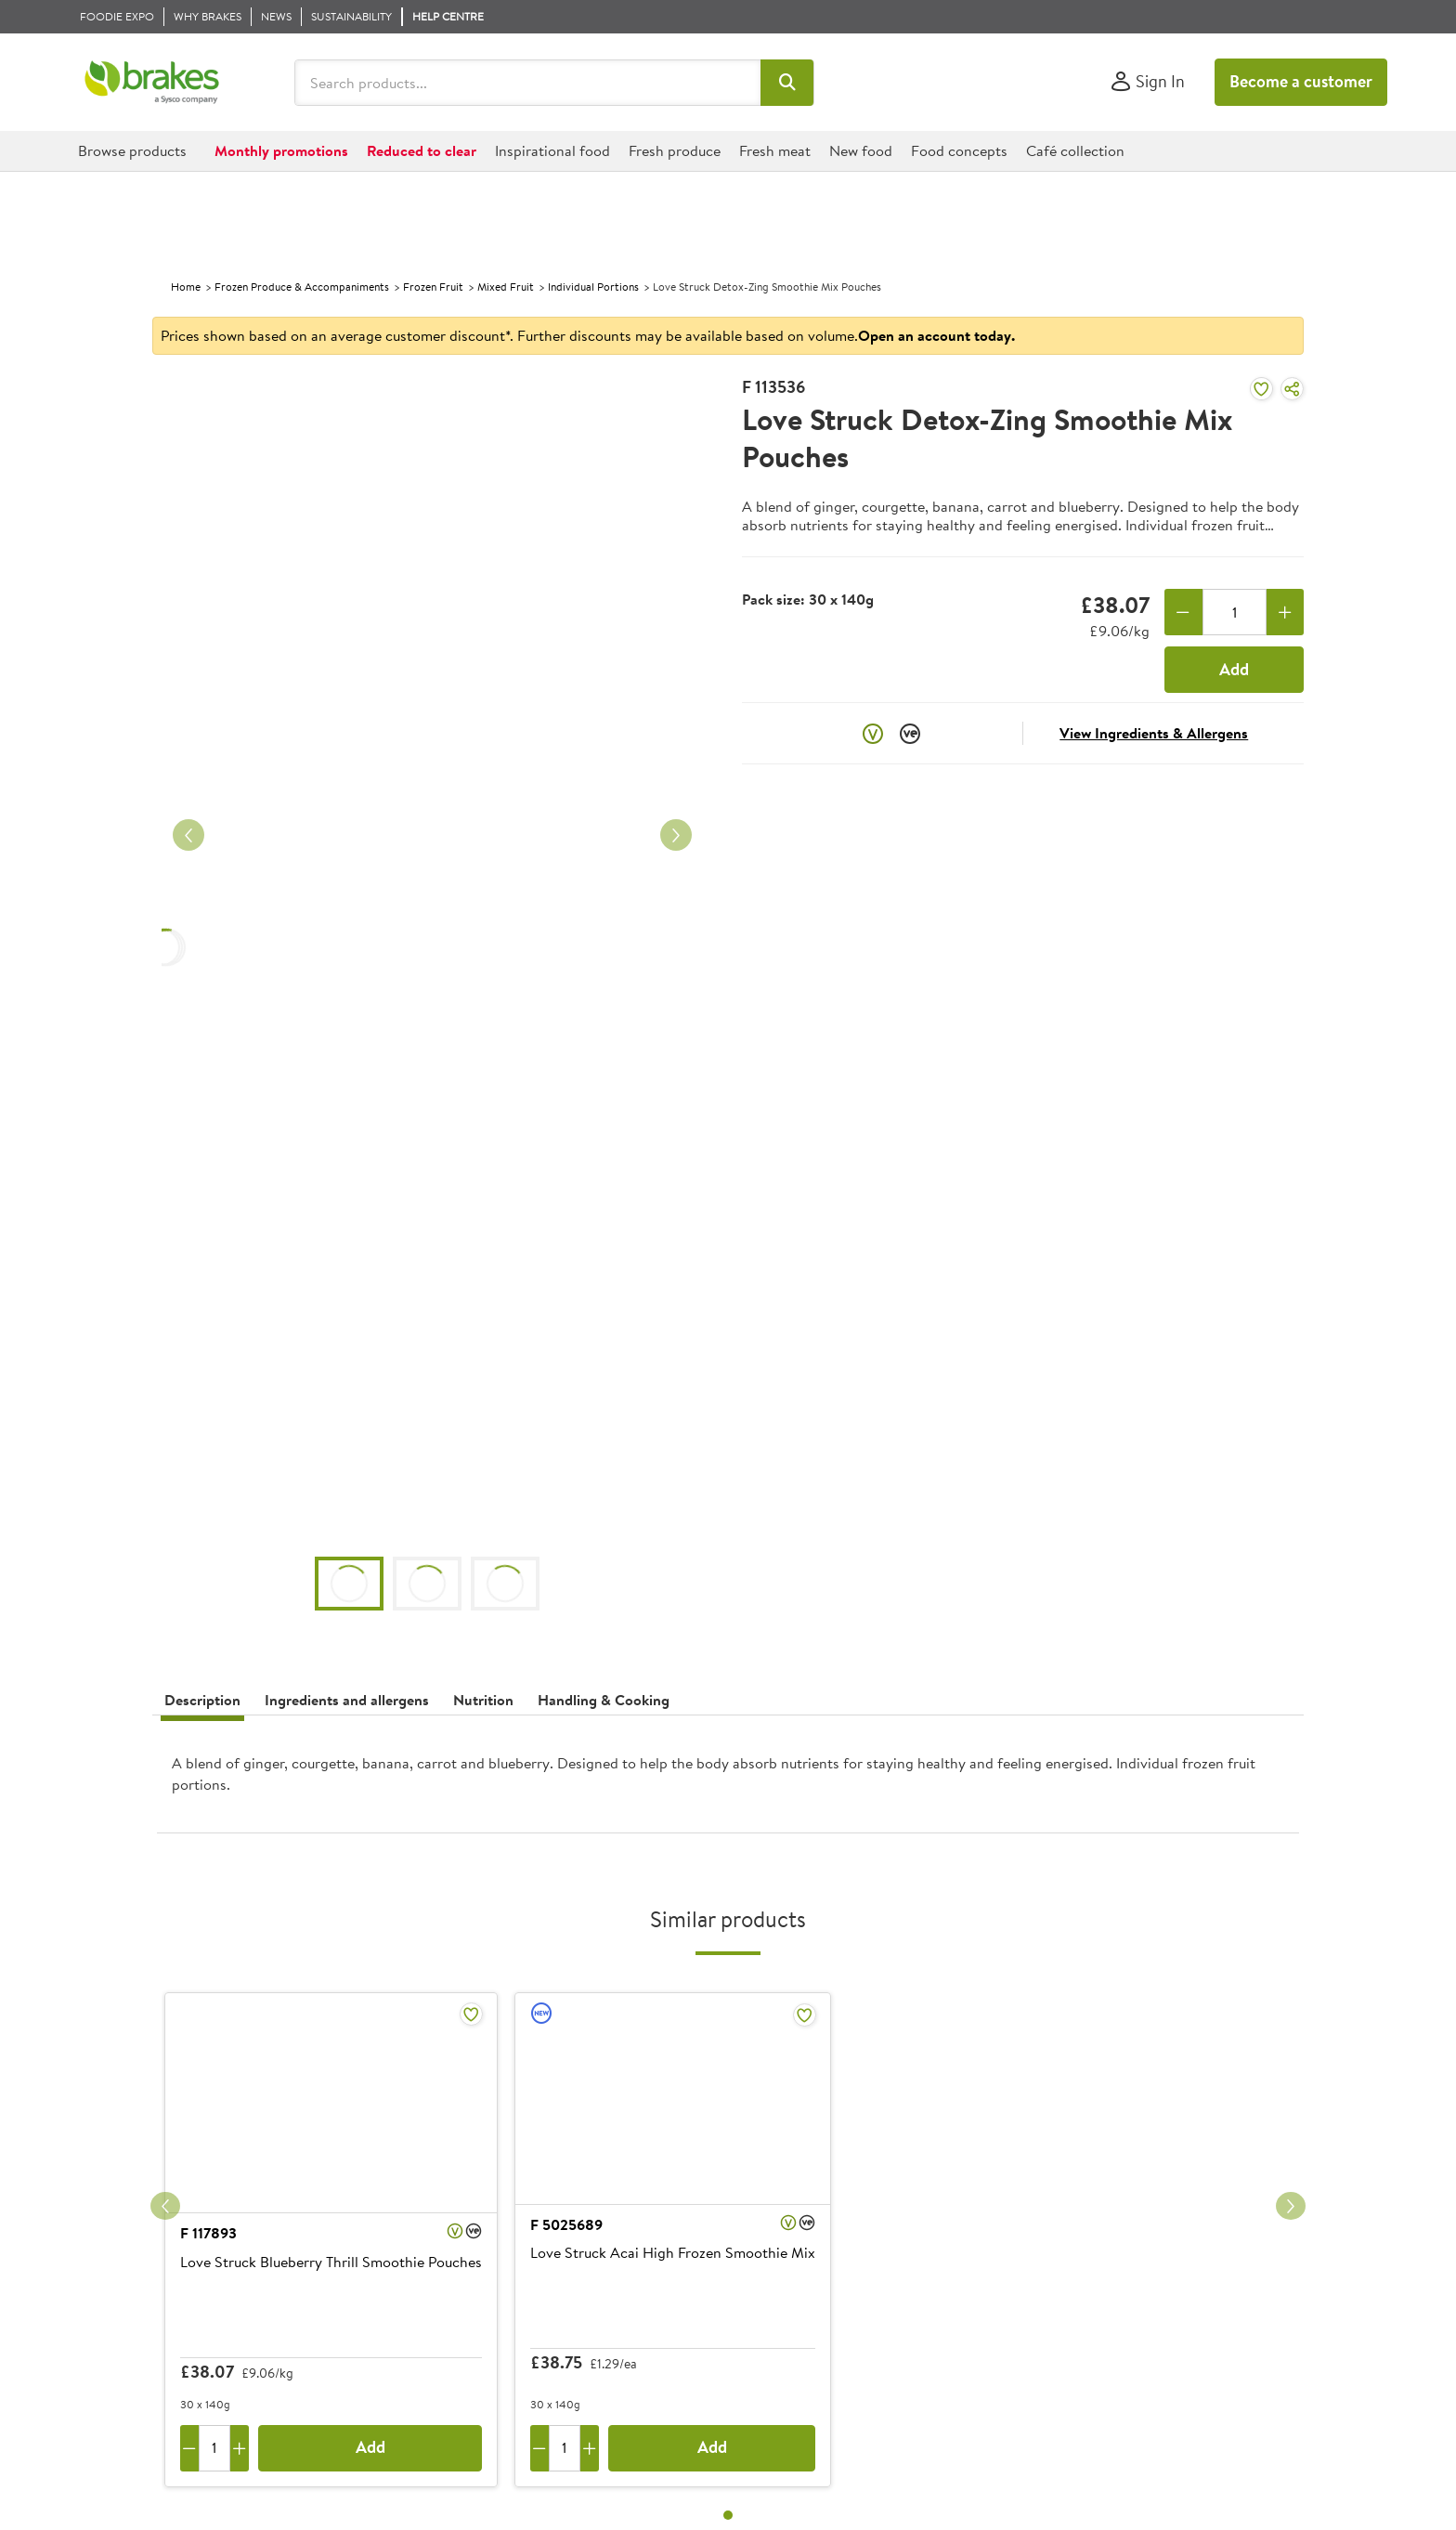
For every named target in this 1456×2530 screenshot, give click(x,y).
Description (202, 1699)
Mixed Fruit (505, 286)
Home (186, 286)
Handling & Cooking (604, 1699)
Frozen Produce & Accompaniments (301, 286)
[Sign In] (1147, 82)
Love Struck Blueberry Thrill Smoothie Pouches (331, 2262)
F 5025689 (566, 2224)
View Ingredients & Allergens (1154, 733)
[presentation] (728, 1781)
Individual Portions (593, 286)
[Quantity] (1234, 612)
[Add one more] (1286, 612)
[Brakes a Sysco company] (152, 82)
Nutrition (483, 1699)
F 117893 (208, 2233)
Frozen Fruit (433, 286)
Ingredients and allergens (347, 1699)
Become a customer (1300, 81)
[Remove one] (1183, 612)
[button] (786, 82)
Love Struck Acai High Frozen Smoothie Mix (672, 2253)
